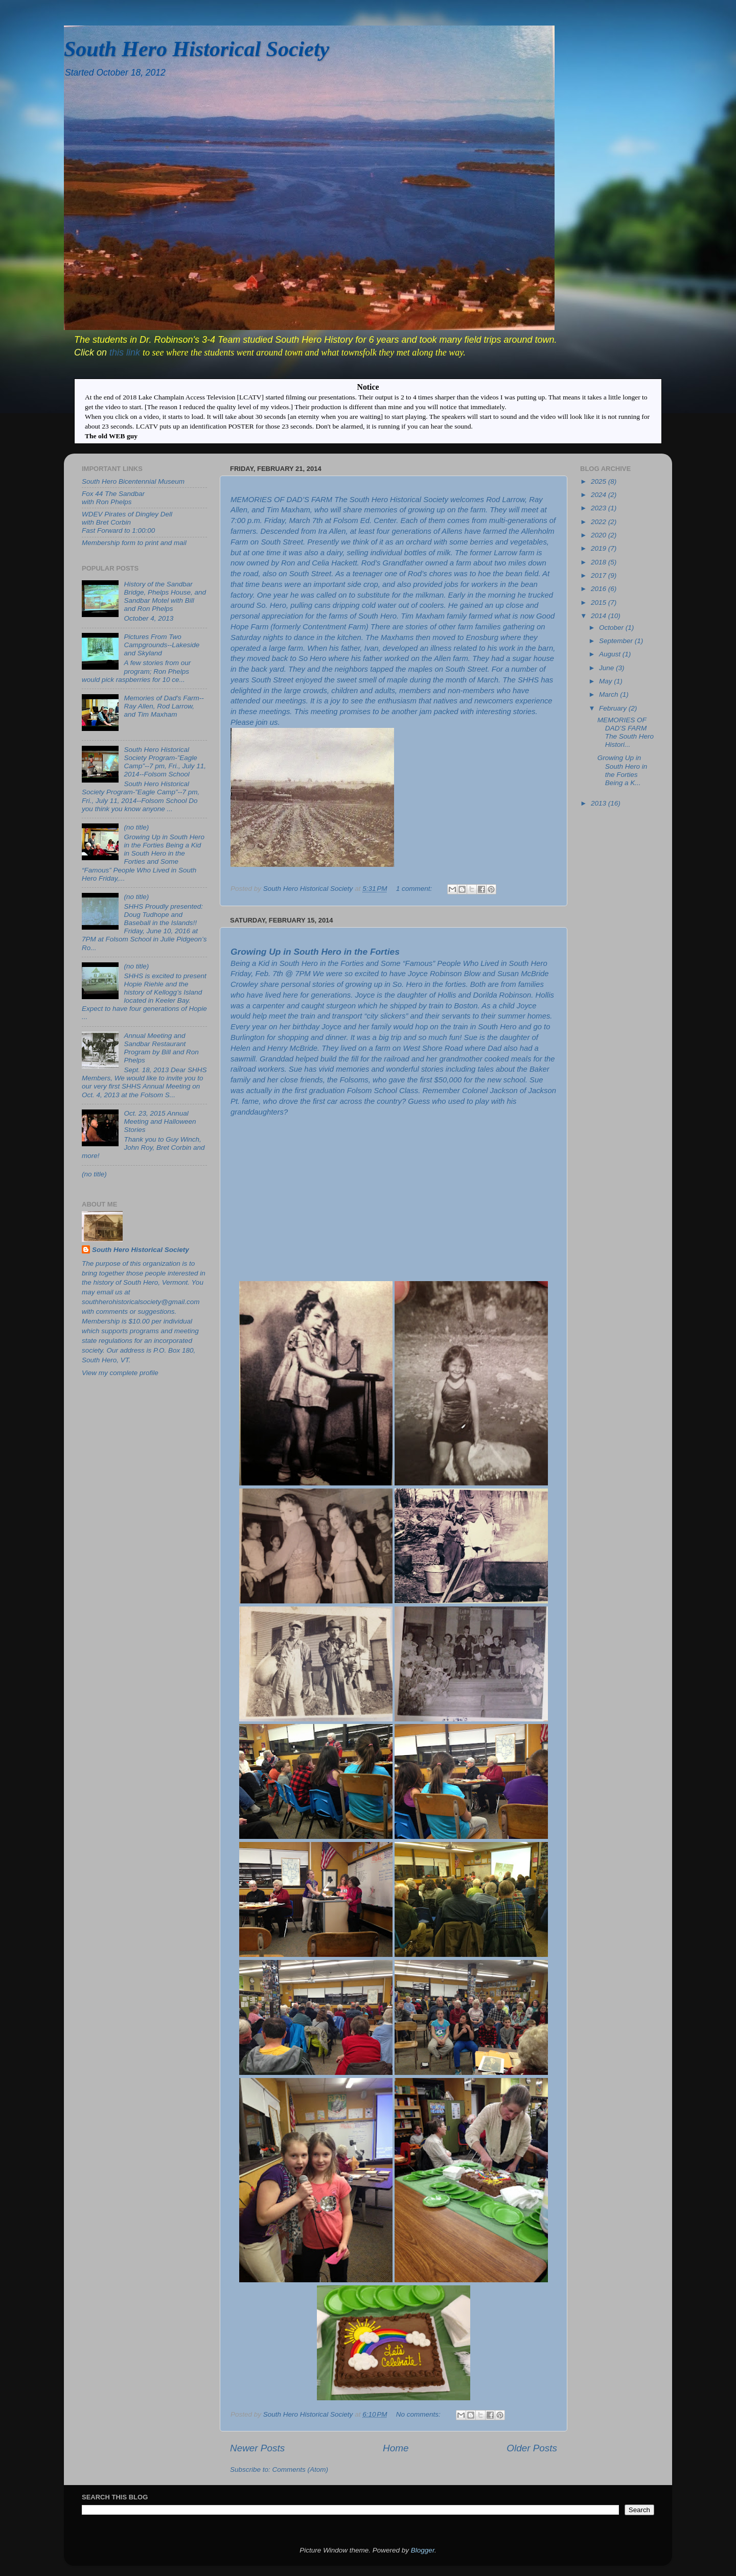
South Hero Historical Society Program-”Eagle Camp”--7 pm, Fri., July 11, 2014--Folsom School (165, 762)
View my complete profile (120, 1373)
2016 (599, 589)
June (607, 668)
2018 (599, 562)
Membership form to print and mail (134, 543)
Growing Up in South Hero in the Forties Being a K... (622, 770)
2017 (599, 575)
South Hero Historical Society (196, 49)
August (611, 654)
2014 (599, 616)
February (614, 708)
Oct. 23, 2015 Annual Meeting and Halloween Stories (160, 1121)
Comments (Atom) (300, 2469)
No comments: (419, 2414)
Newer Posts (257, 2448)
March (609, 694)
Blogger (422, 2550)
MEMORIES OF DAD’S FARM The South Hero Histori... (625, 732)
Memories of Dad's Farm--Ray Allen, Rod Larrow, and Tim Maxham (163, 706)
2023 (599, 508)
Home (395, 2448)
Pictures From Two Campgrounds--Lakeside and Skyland (161, 645)
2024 (599, 495)
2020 (599, 535)
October (612, 627)
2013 (599, 803)
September (617, 641)
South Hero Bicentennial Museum (133, 481)
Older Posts (532, 2448)
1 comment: (415, 888)
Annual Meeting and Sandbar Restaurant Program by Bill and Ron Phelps (161, 1048)
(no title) (136, 827)
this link (126, 352)
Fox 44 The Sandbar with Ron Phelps (113, 498)
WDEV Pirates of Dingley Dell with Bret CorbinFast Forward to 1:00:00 (127, 522)
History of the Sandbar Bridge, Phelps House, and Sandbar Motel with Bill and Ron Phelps (165, 596)
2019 (599, 548)
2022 (599, 522)
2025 (599, 481)
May (606, 681)
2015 (599, 602)
